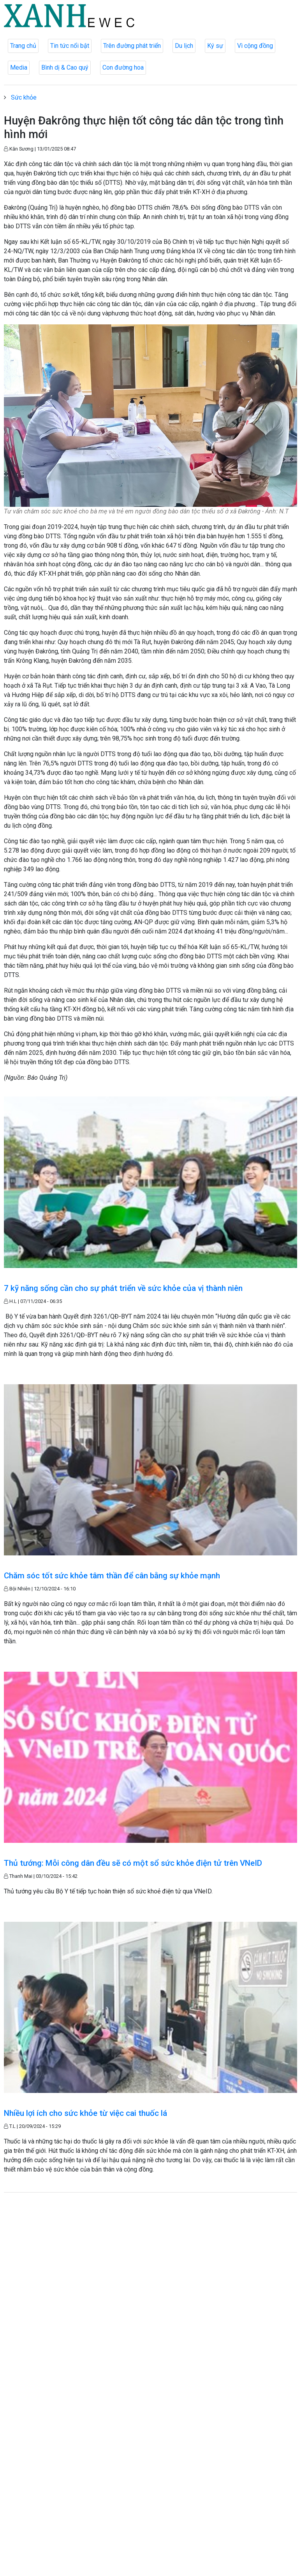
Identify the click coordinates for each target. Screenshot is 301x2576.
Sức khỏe (24, 97)
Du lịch (184, 45)
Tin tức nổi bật (69, 45)
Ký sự (215, 45)
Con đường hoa (123, 67)
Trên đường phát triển (132, 45)
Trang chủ (23, 45)
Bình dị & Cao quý (64, 67)
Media (18, 67)
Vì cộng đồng (255, 45)
